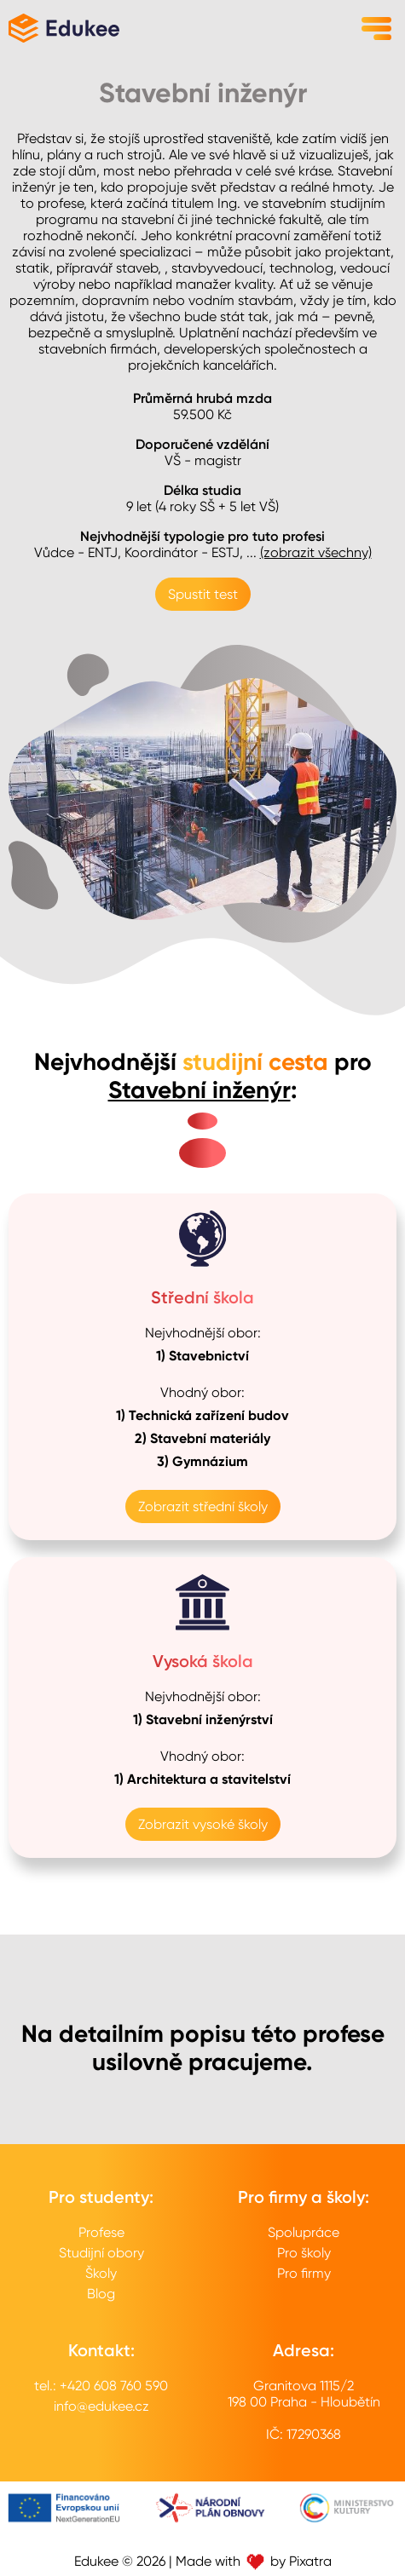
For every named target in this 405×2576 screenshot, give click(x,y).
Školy (101, 2273)
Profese (101, 2232)
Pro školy (304, 2253)
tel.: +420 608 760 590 (101, 2386)
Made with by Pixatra (254, 2561)
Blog (101, 2294)
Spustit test (203, 594)
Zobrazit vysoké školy (203, 1824)
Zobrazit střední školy (203, 1506)
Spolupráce (303, 2232)
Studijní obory (101, 2253)
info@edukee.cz (101, 2406)
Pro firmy (304, 2273)
